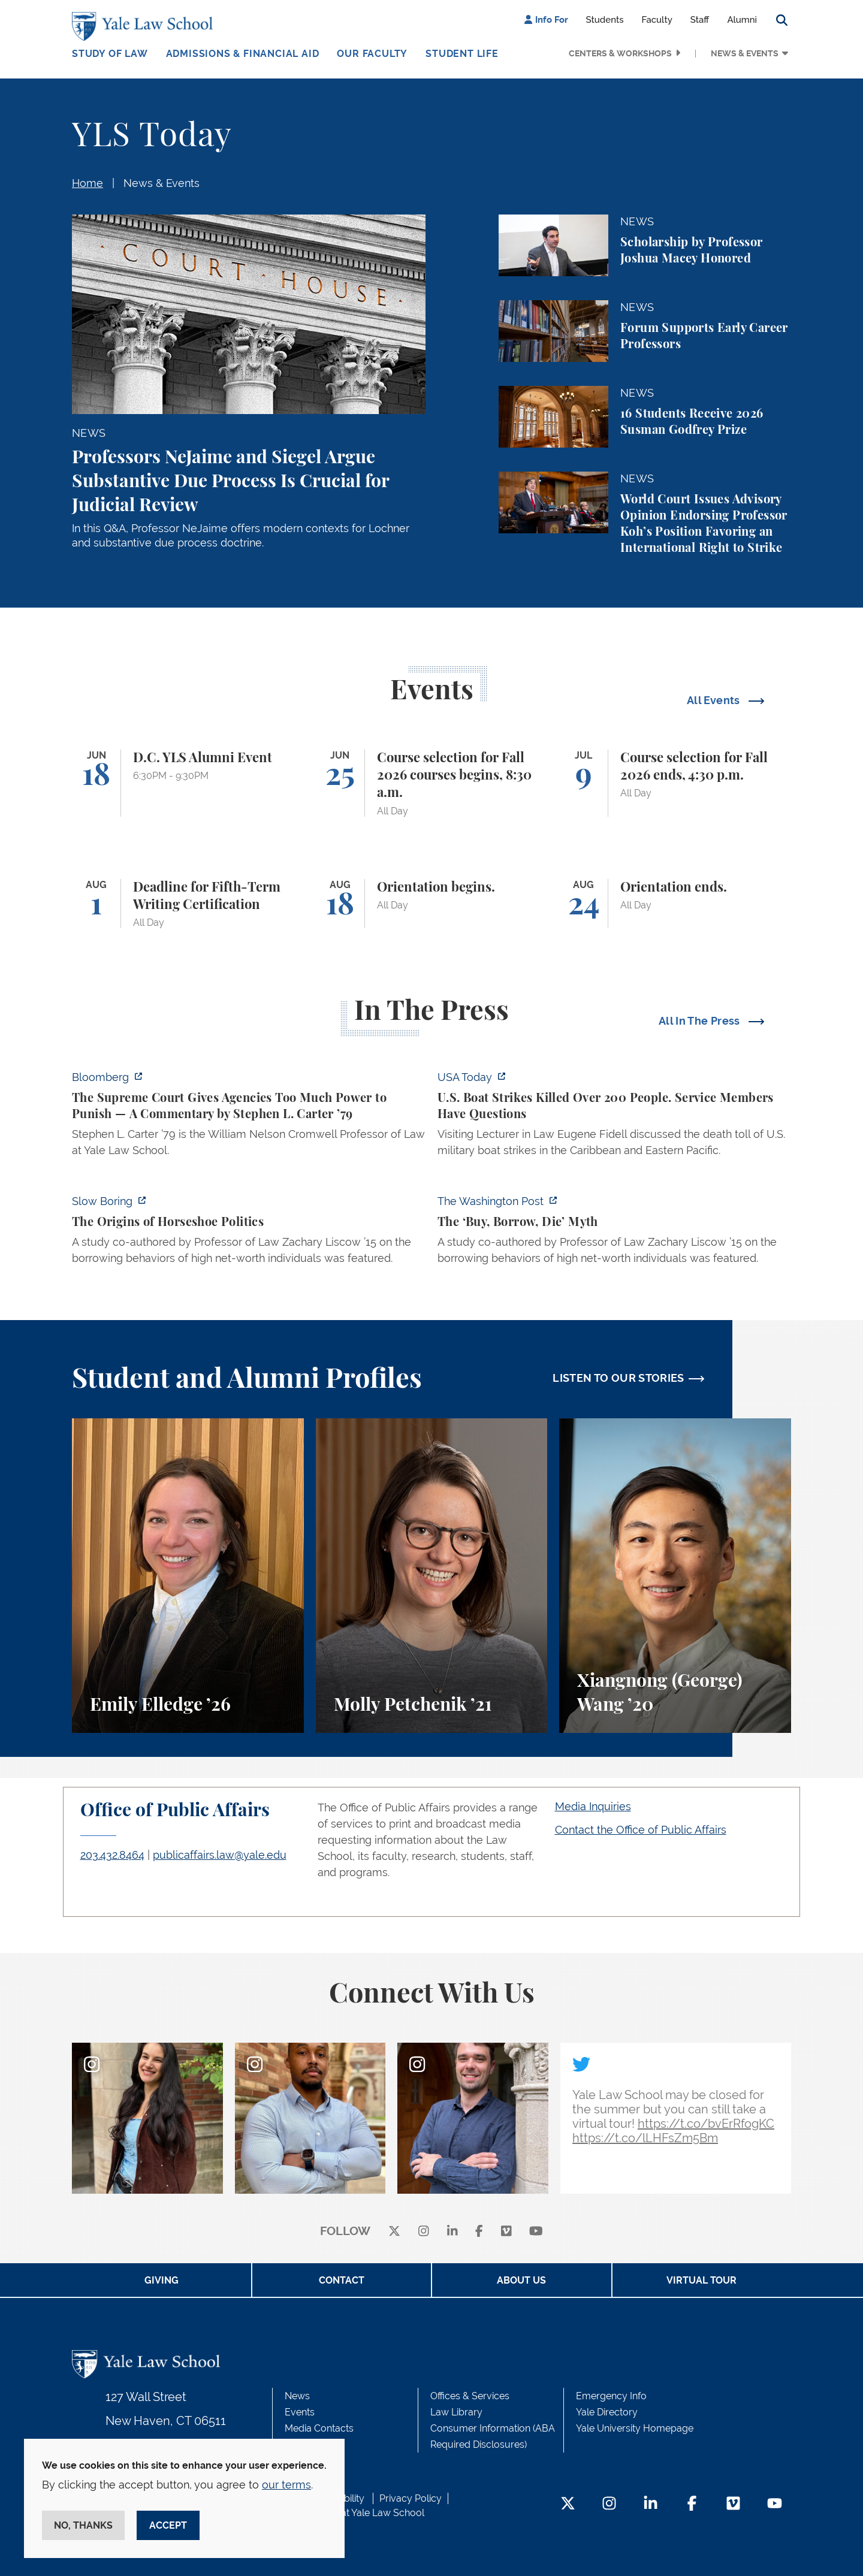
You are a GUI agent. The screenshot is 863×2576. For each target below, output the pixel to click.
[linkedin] (452, 2232)
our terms (286, 2484)
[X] (394, 2232)
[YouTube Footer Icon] (774, 2504)
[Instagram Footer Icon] (609, 2504)
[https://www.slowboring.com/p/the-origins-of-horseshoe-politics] (249, 1233)
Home (87, 183)
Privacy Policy (410, 2498)
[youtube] (536, 2232)
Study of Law (110, 53)
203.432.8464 (112, 1855)
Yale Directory (607, 2412)
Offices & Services (469, 2396)
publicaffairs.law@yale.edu (219, 1855)
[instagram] (423, 2232)
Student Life (462, 53)
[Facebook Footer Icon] (691, 2504)
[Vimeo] (506, 2232)
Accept (168, 2525)
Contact (341, 2280)
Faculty (657, 19)
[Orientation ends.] (675, 904)
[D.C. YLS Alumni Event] (188, 783)
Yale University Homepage (634, 2428)
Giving (161, 2280)
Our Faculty (372, 53)
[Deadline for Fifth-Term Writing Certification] (188, 904)
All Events (715, 700)
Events (300, 2412)
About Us (521, 2280)
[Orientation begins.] (432, 904)
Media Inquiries (593, 1806)
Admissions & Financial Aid (242, 53)
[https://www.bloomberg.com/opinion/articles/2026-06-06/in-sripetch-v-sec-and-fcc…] (249, 1117)
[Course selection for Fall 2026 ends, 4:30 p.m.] (675, 783)
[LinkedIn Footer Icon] (650, 2504)
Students (605, 19)
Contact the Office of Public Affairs (640, 1829)
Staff (700, 19)
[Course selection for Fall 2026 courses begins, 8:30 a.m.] (432, 783)
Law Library (456, 2412)
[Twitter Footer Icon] (567, 2504)
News (297, 2396)
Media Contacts (319, 2428)
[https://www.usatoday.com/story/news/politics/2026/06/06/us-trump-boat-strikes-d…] (614, 1117)
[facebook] (479, 2232)
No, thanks (83, 2525)
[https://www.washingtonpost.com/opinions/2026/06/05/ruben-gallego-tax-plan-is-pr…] (614, 1233)
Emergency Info (611, 2396)
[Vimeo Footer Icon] (733, 2504)
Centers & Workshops (620, 53)
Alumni (742, 19)
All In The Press (701, 1020)
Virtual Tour (701, 2280)
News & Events (744, 53)
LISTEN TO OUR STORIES (618, 1378)
